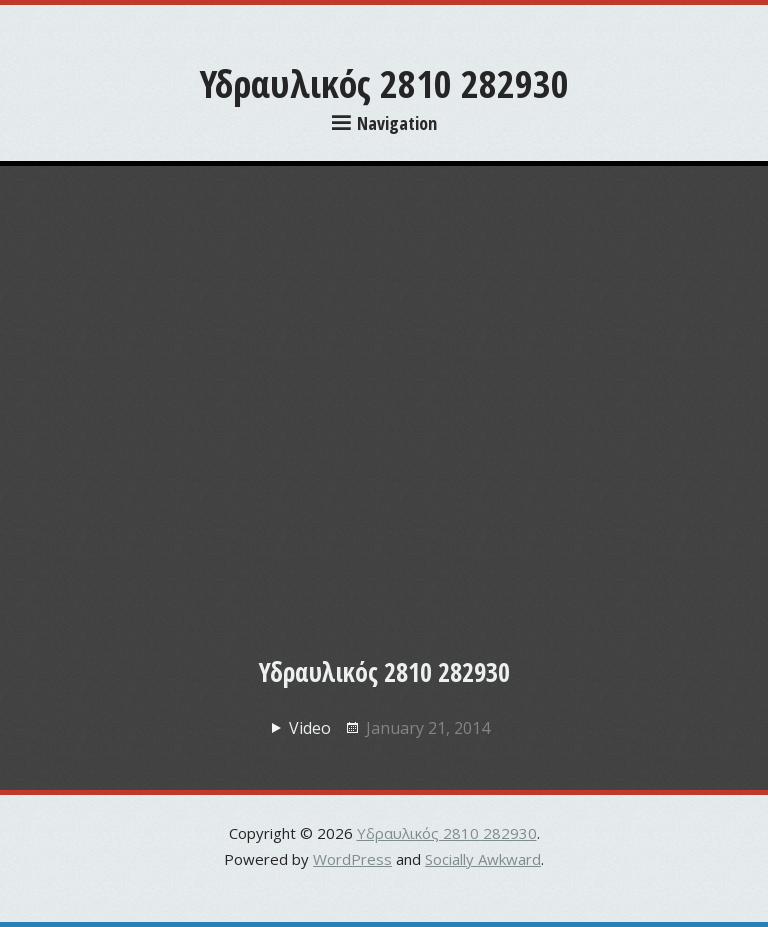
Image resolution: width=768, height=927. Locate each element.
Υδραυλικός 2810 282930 (384, 83)
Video (310, 728)
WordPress (352, 859)
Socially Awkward (483, 859)
